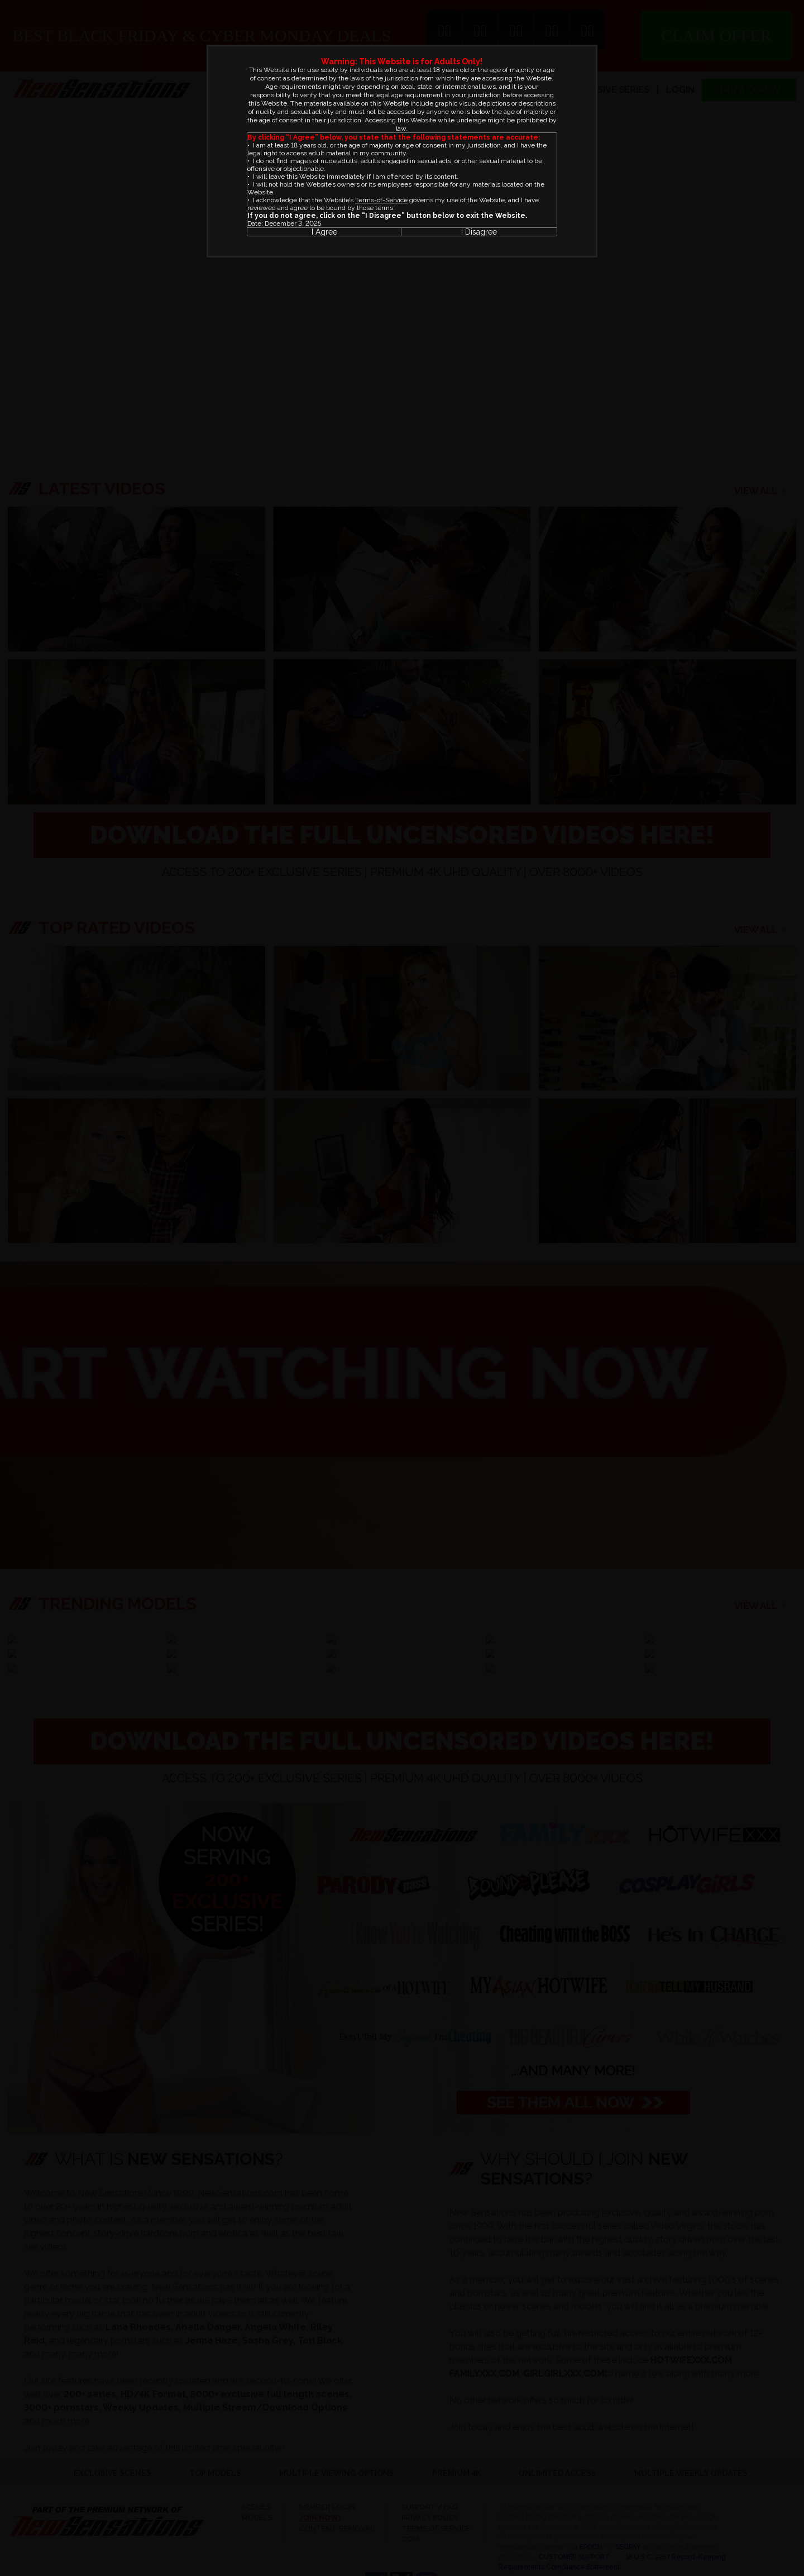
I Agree (324, 231)
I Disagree (479, 231)
